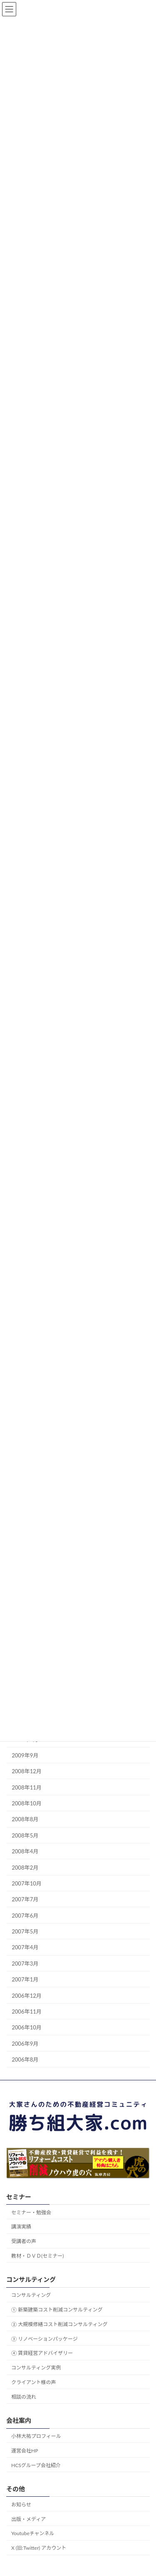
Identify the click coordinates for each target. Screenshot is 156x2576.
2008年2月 (25, 1867)
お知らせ (21, 2504)
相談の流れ (23, 2396)
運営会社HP (24, 2450)
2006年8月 (25, 2059)
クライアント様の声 (33, 2382)
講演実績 (21, 2226)
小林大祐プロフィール (36, 2436)
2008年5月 (25, 1835)
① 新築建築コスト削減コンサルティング (57, 2309)
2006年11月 (27, 2011)
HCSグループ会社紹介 (36, 2465)
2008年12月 (27, 1771)
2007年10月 (27, 1883)
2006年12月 (27, 1995)
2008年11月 (27, 1787)
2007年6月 (25, 1915)
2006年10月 (27, 2027)
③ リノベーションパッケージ (44, 2338)
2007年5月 (25, 1931)
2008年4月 (25, 1851)
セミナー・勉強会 (31, 2212)
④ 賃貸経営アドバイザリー (42, 2353)
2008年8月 (25, 1819)
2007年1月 (25, 1979)
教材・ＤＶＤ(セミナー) (37, 2256)
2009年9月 (25, 1755)
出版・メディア (28, 2519)
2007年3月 (25, 1963)
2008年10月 (27, 1803)
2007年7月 (25, 1899)
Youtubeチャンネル (32, 2533)
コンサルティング (31, 2295)
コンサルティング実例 (36, 2367)
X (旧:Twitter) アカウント (38, 2548)
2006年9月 (25, 2043)
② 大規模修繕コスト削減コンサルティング (59, 2324)
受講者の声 (23, 2241)
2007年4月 (25, 1947)
